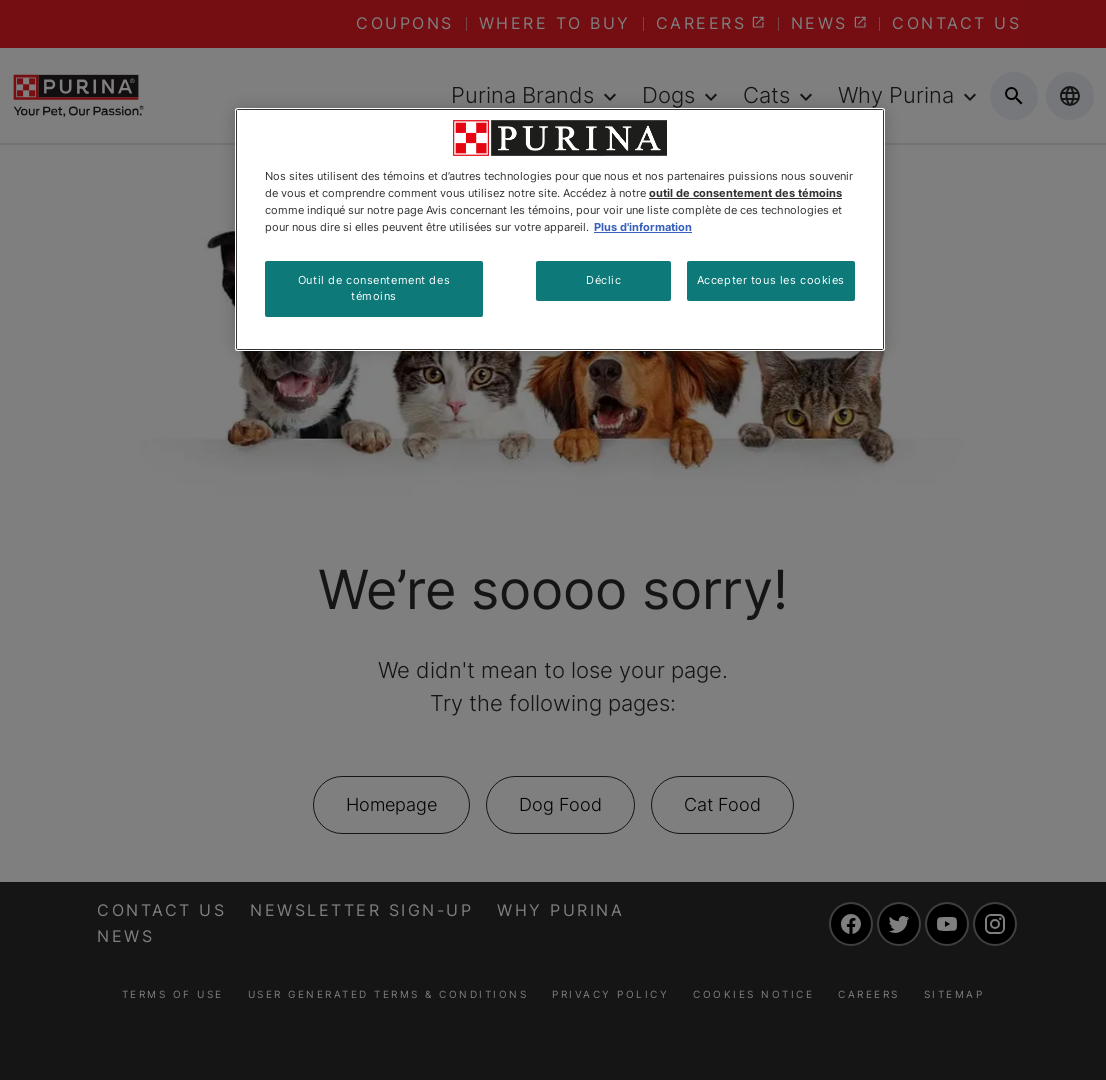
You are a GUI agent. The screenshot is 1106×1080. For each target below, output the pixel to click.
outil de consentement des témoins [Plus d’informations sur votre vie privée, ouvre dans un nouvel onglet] (745, 193)
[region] (560, 229)
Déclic (603, 280)
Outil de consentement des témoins (374, 288)
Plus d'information (643, 227)
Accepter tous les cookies (771, 280)
